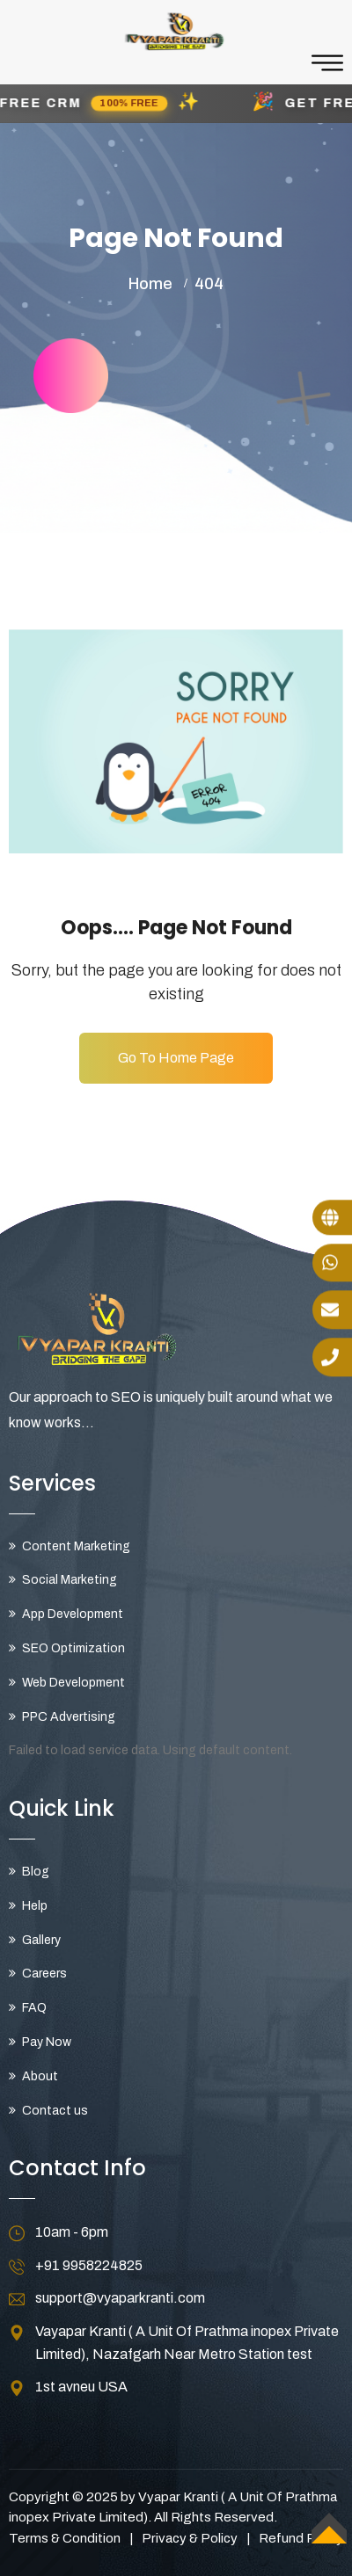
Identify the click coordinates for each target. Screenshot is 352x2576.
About (40, 2076)
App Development (72, 1614)
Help (35, 1905)
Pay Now (46, 2042)
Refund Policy (301, 2538)
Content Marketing (76, 1546)
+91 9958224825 (89, 2265)
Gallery (41, 1940)
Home (150, 284)
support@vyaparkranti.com (120, 2297)
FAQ (34, 2007)
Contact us (55, 2110)
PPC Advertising (68, 1716)
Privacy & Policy (190, 2538)
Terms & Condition (65, 2538)
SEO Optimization (73, 1648)
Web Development (73, 1682)
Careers (44, 1973)
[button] (176, 103)
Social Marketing (69, 1579)
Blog (35, 1871)
